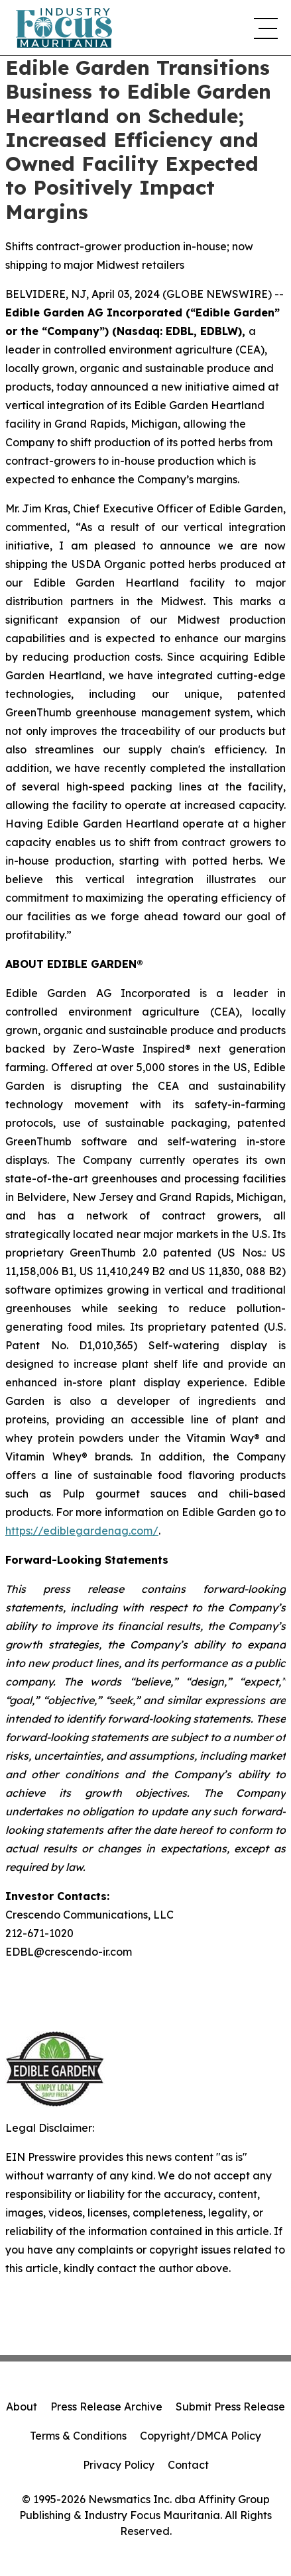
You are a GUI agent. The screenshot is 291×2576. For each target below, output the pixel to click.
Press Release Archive (106, 2406)
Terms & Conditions (78, 2435)
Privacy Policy (118, 2464)
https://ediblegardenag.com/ (81, 1530)
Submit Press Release (230, 2406)
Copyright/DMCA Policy (200, 2435)
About (21, 2406)
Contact (188, 2464)
